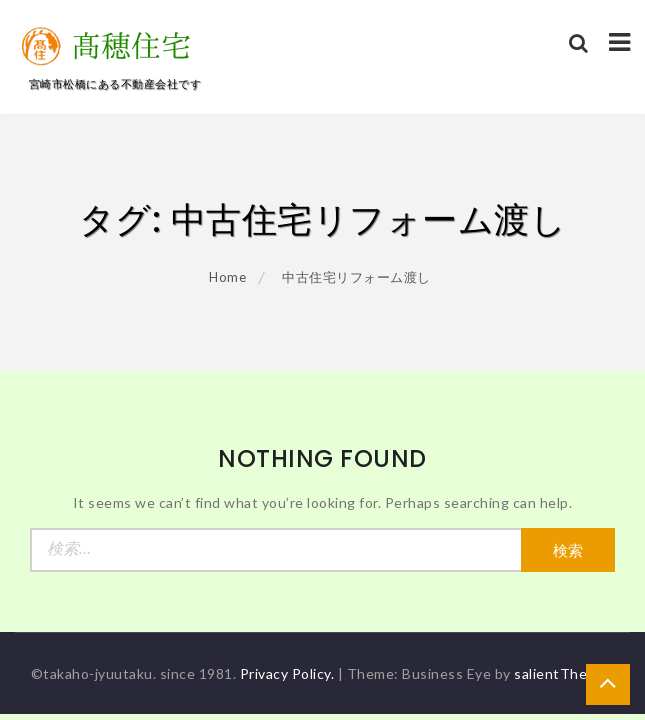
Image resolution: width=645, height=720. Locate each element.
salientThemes (564, 673)
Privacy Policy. (287, 673)
